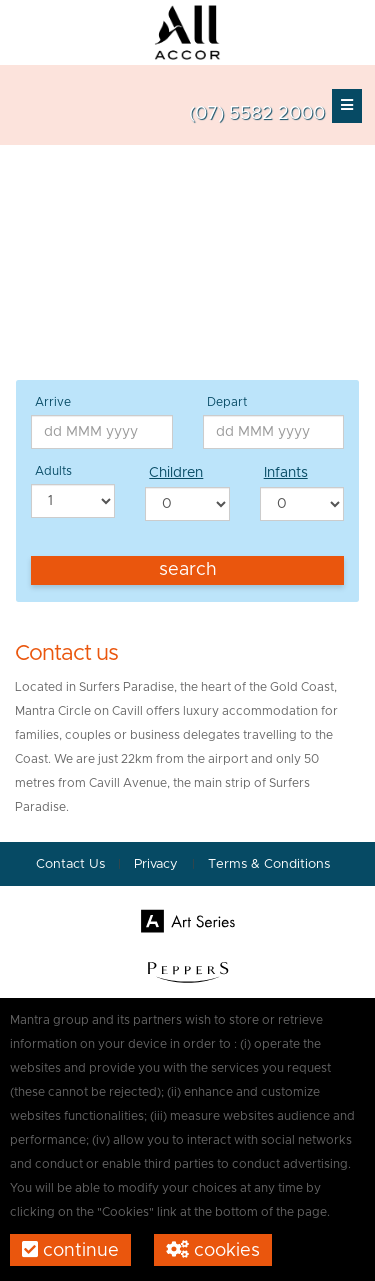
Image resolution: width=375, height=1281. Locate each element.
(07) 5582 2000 (257, 114)
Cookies (213, 1250)
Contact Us (70, 864)
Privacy (158, 864)
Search (188, 570)
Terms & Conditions (269, 864)
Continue (70, 1250)
